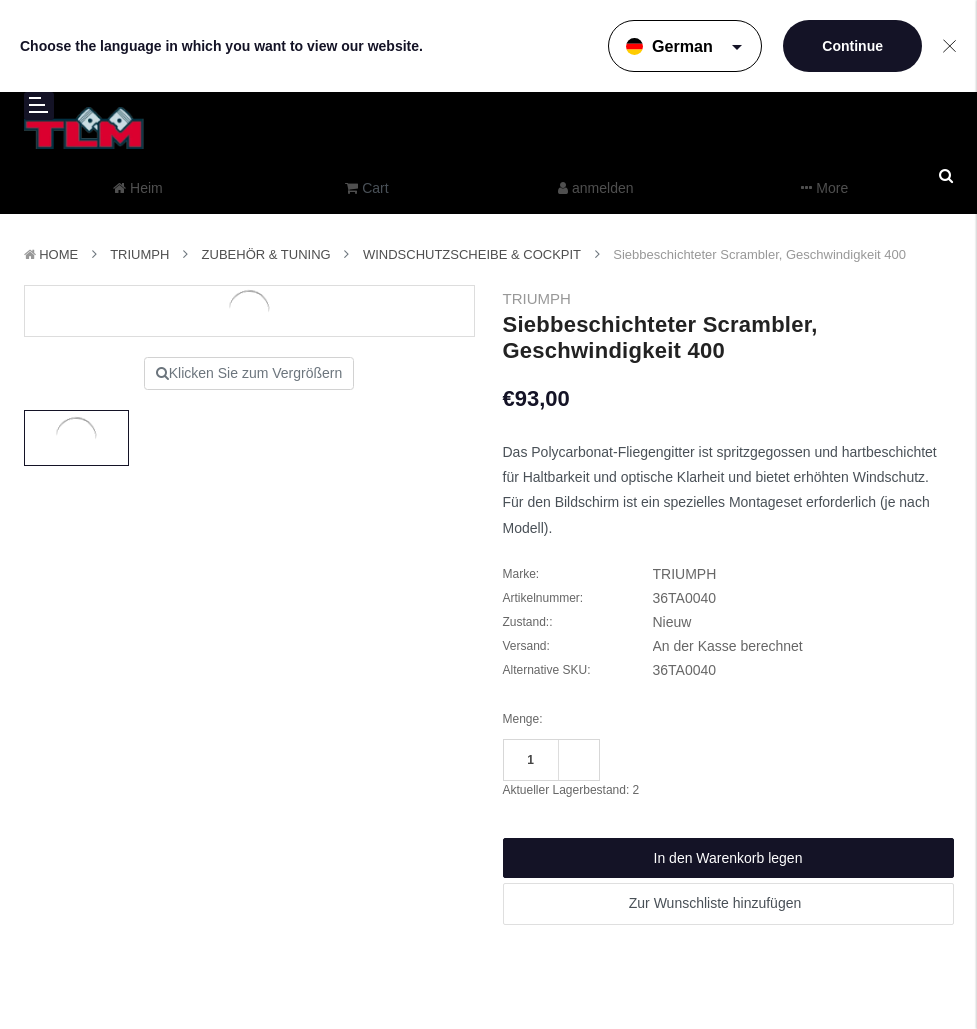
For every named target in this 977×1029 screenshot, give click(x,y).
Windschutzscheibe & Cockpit (472, 254)
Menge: (523, 719)
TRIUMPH (139, 254)
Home (58, 254)
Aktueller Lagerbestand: (571, 790)
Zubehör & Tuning (266, 254)
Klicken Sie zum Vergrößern (249, 373)
